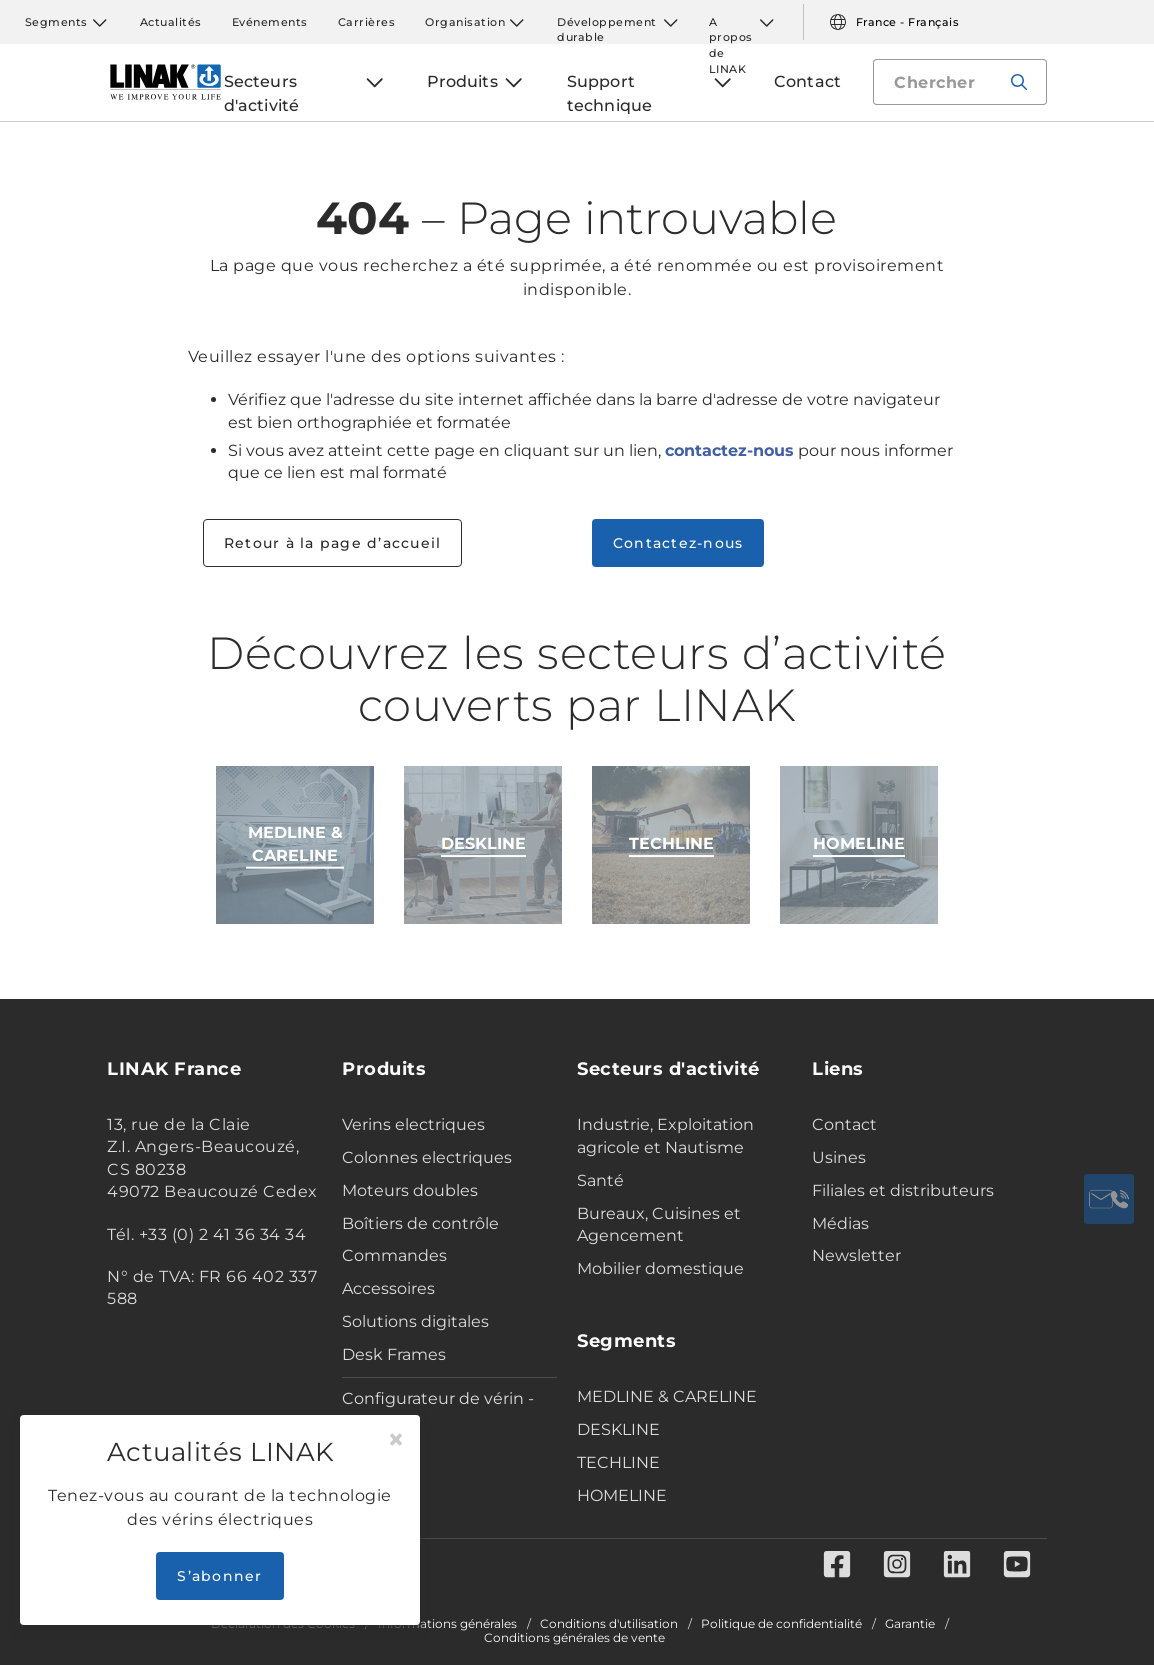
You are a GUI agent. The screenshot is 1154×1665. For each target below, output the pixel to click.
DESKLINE (618, 1429)
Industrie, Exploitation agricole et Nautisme (665, 1136)
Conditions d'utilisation (609, 1624)
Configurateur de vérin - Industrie (438, 1410)
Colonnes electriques (427, 1157)
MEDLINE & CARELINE (667, 1396)
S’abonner (219, 1576)
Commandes (394, 1255)
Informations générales (447, 1624)
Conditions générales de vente (574, 1638)
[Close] (396, 1440)
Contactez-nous (678, 543)
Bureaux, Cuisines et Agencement (659, 1225)
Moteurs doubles (410, 1190)
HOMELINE (622, 1495)
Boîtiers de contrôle (420, 1223)
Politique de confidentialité (781, 1624)
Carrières (367, 22)
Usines (839, 1157)
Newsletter (856, 1255)
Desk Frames (394, 1354)
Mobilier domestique (660, 1268)
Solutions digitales (415, 1321)
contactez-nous (729, 450)
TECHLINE (618, 1462)
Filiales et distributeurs (903, 1190)
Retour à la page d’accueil (333, 543)
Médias (840, 1223)
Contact (844, 1124)
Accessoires (388, 1288)
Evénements (270, 22)
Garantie (910, 1624)
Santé (600, 1180)
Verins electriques (413, 1124)
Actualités (171, 22)
